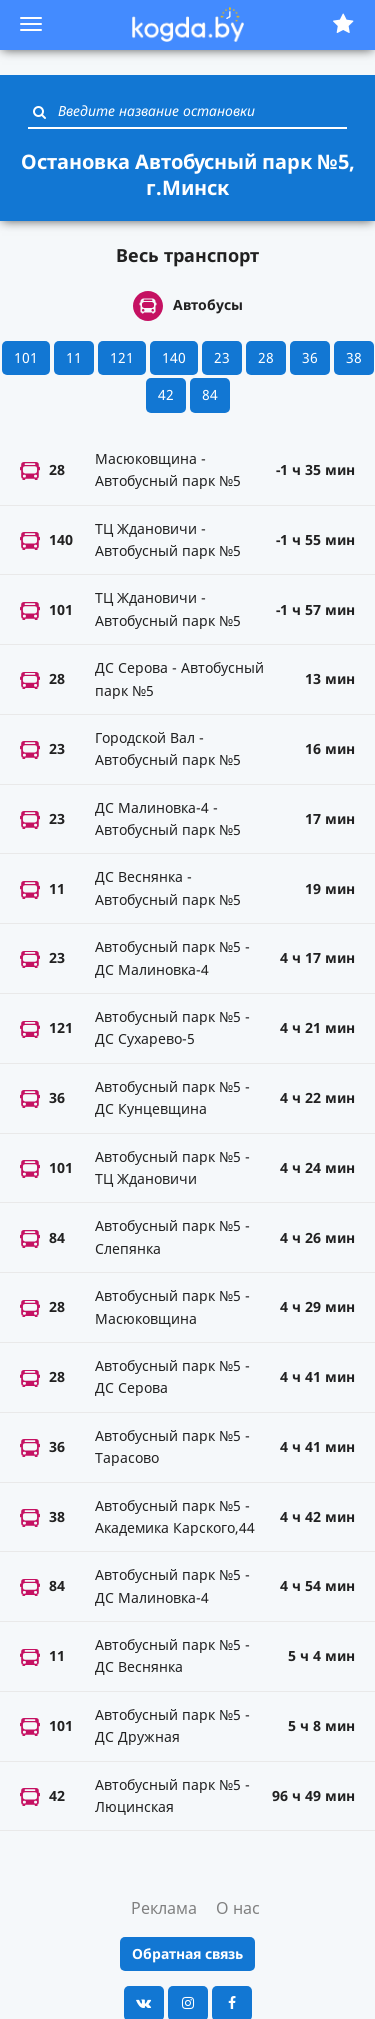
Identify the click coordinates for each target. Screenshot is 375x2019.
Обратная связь (187, 1953)
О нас (238, 1908)
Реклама (164, 1908)
